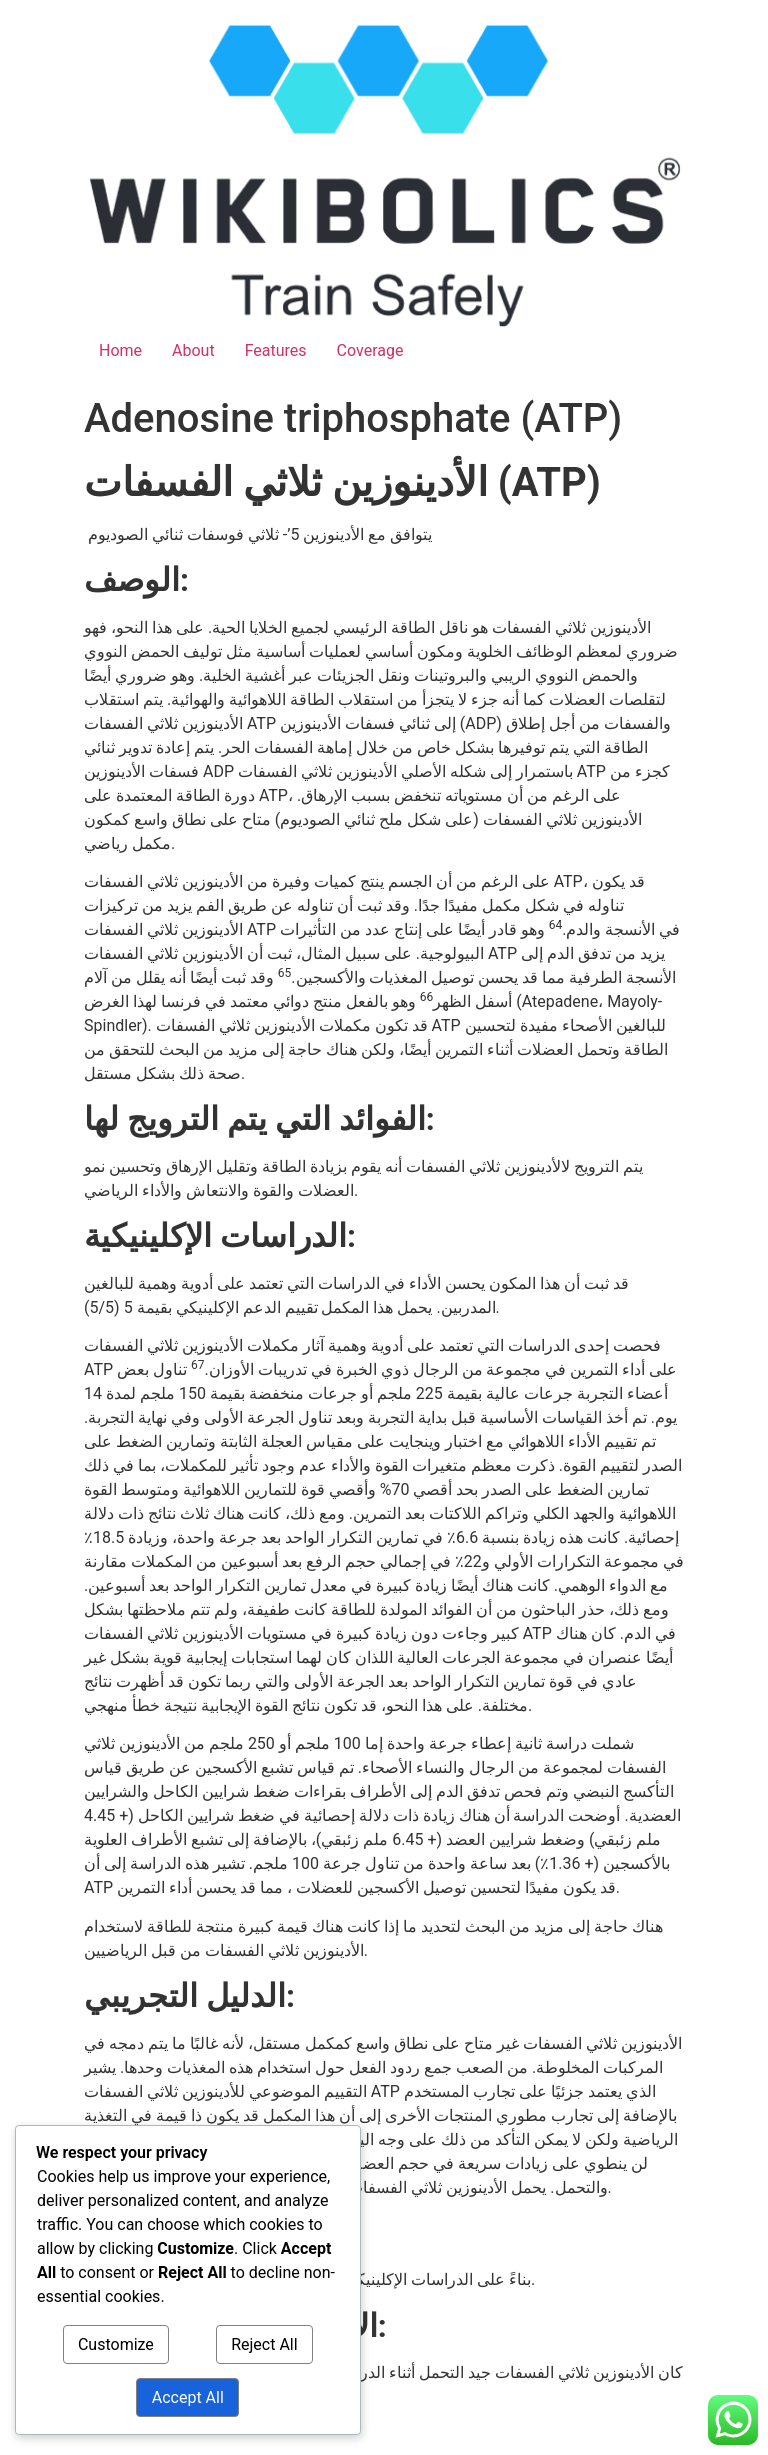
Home (120, 350)
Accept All (188, 2397)
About (193, 350)
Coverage (370, 350)
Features (276, 350)
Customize (116, 2344)
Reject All (264, 2344)
